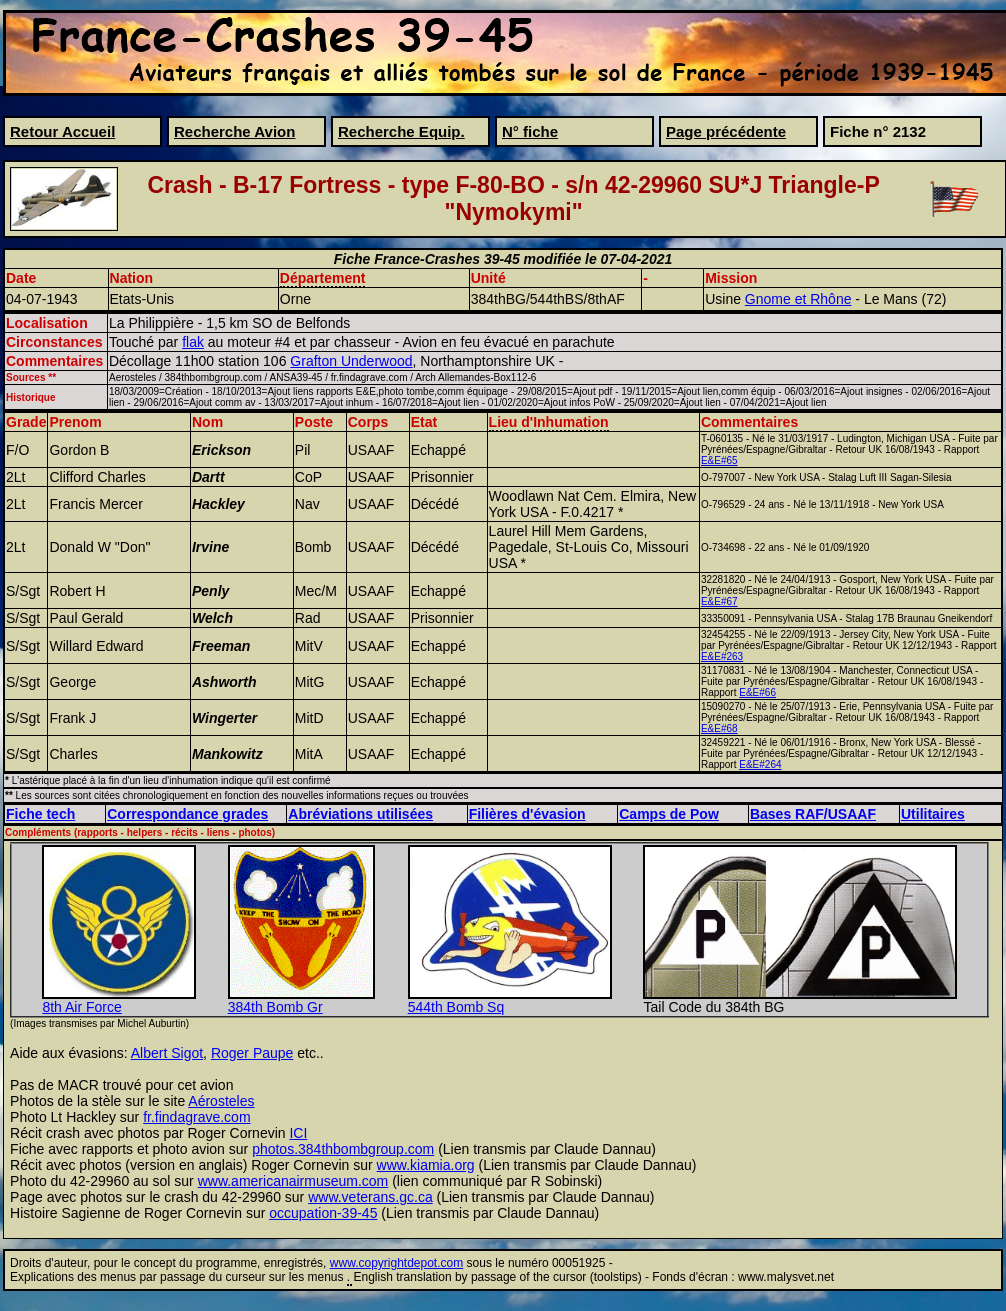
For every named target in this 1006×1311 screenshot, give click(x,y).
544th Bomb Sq (456, 1007)
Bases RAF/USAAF (813, 814)
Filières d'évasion (527, 814)
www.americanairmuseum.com (293, 1181)
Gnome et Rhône (798, 299)
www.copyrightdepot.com (396, 1263)
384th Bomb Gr (275, 1007)
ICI (298, 1133)
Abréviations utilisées (360, 814)
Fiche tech (40, 814)
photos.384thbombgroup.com (343, 1149)
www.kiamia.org (426, 1165)
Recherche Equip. (401, 131)
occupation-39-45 (323, 1213)
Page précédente (726, 131)
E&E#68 (719, 728)
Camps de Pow (669, 814)
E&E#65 (719, 460)
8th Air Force (81, 1007)
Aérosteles (221, 1101)
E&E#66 (757, 692)
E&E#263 (722, 656)
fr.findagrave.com (196, 1117)
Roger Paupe (252, 1053)
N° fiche (530, 131)
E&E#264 (760, 764)
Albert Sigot (167, 1053)
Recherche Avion (234, 131)
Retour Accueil (62, 131)
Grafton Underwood (351, 361)
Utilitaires (933, 814)
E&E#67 (719, 601)
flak (193, 342)
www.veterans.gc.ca (370, 1197)
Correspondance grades (187, 814)
